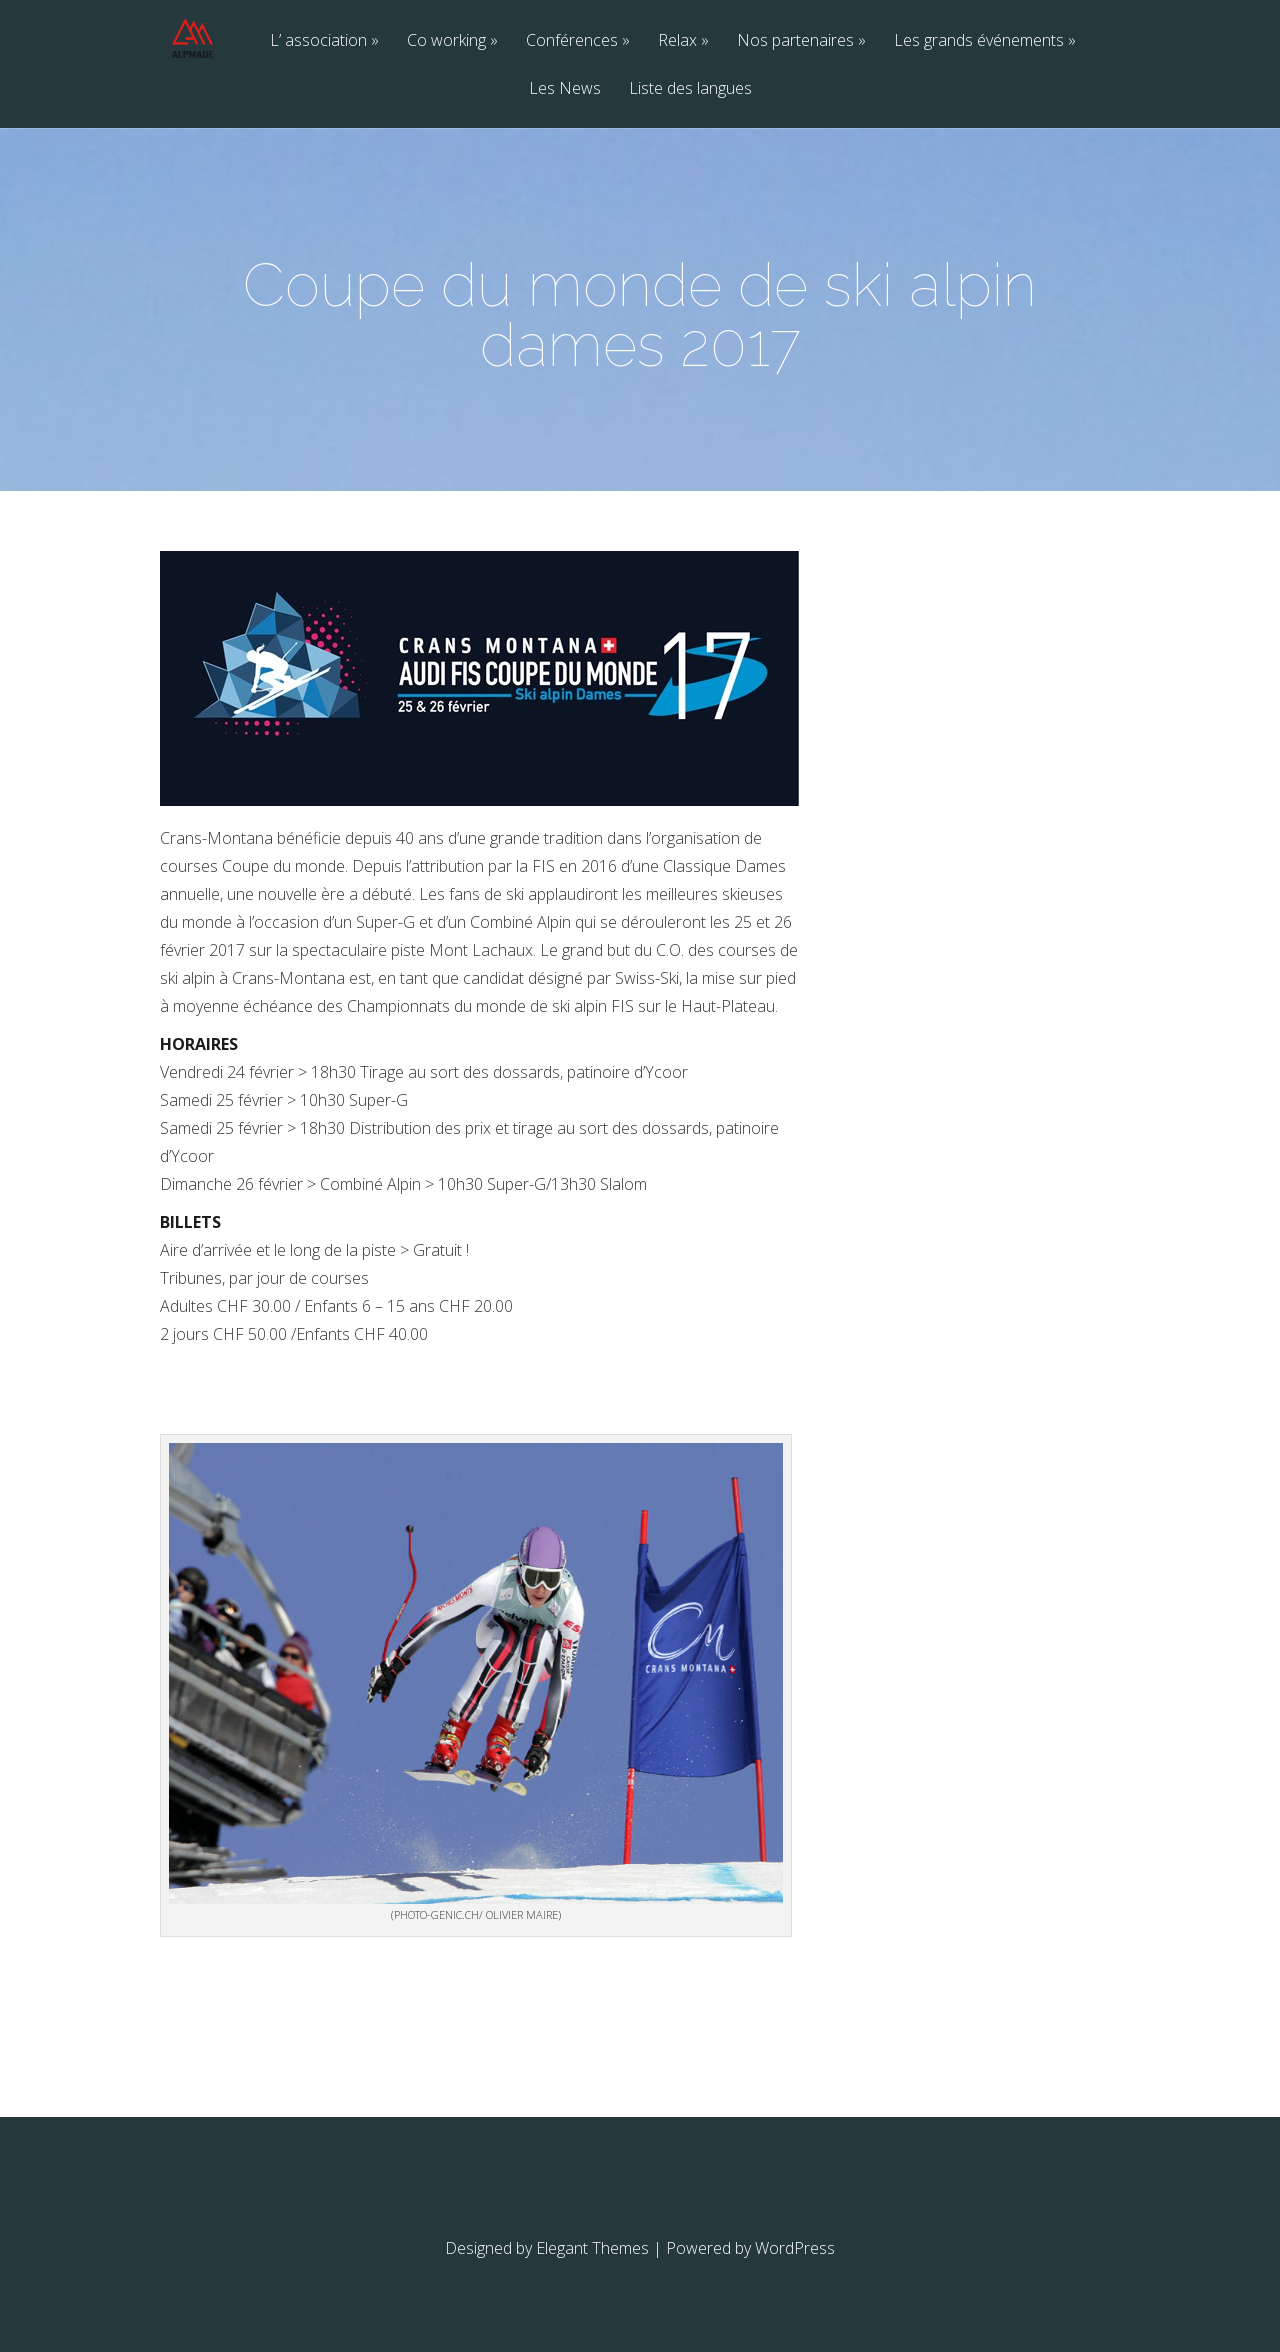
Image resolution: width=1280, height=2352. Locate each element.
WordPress (795, 2248)
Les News (565, 89)
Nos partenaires (795, 41)
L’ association (318, 41)
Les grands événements (979, 41)
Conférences (572, 41)
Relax (677, 41)
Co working (446, 41)
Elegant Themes (592, 2248)
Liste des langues (690, 89)
